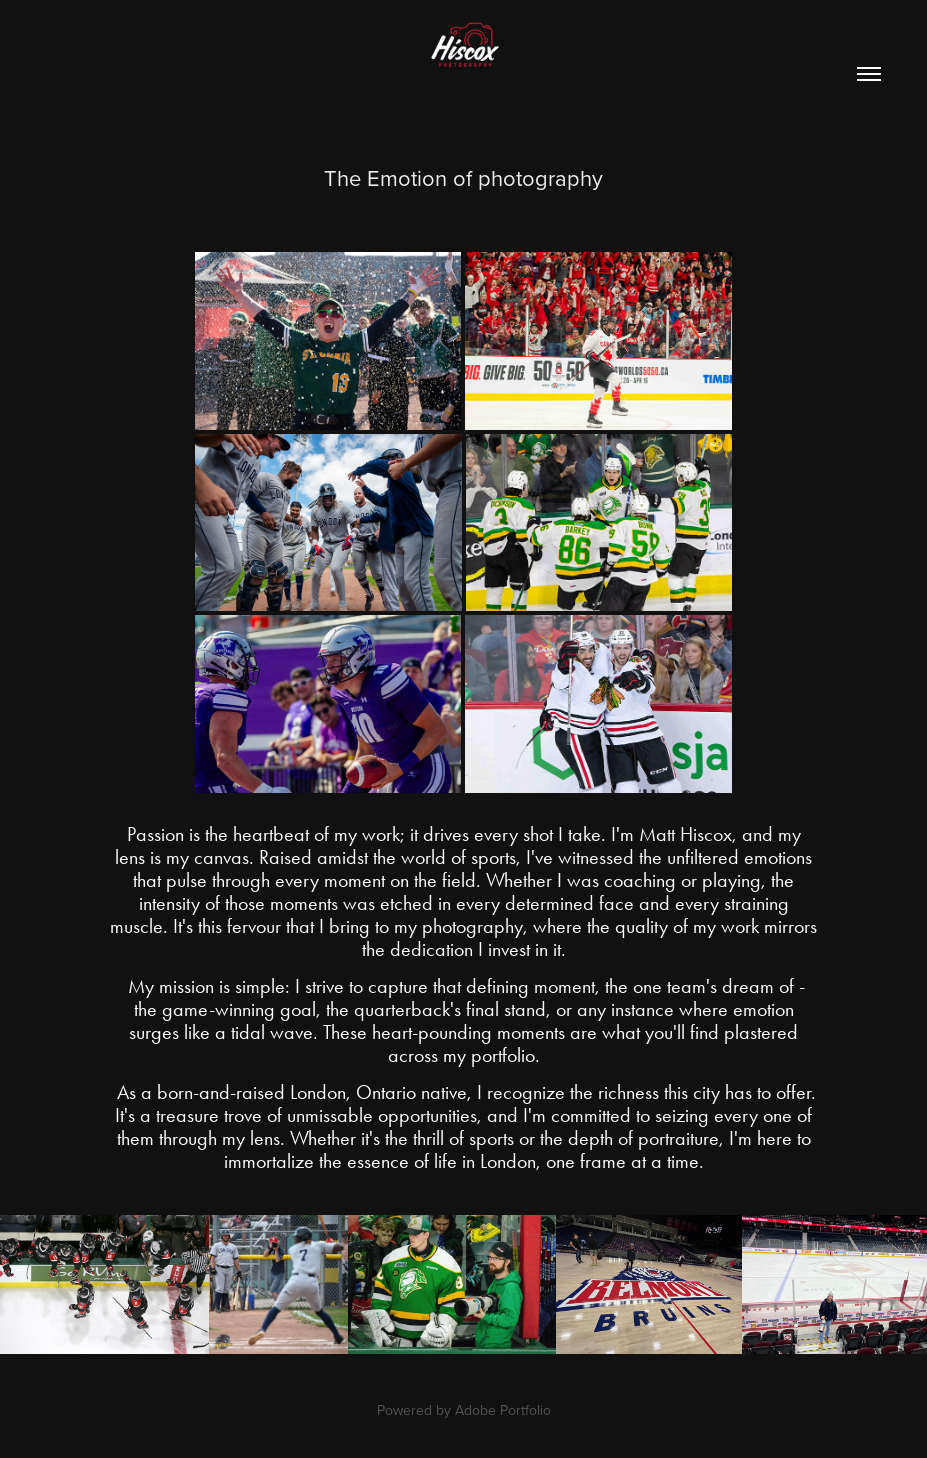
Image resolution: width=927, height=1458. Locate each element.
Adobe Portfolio (503, 1410)
